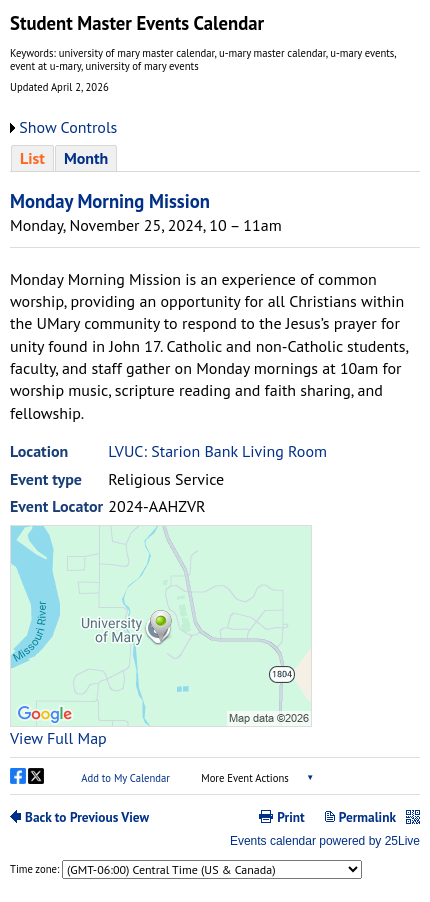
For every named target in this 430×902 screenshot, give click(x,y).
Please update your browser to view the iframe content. (215, 158)
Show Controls (68, 127)
